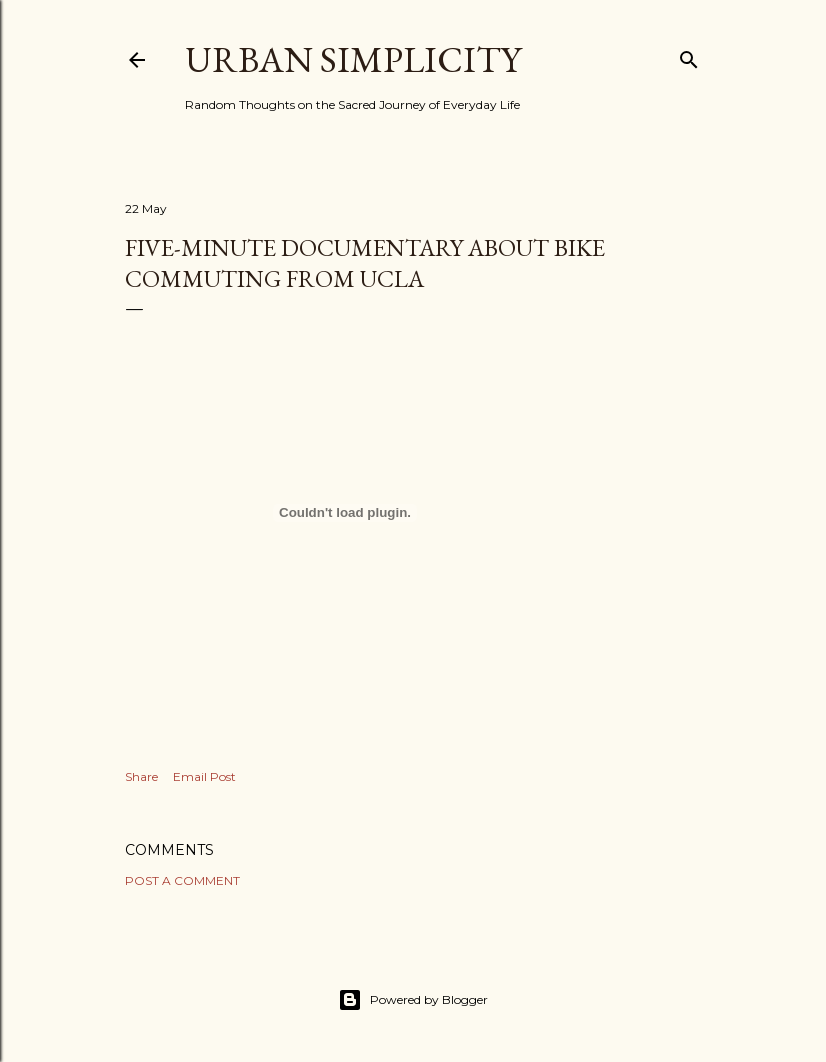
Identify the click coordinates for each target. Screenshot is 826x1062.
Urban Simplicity (353, 59)
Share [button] (141, 776)
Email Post (204, 776)
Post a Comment (182, 880)
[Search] (689, 55)
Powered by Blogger (413, 1000)
